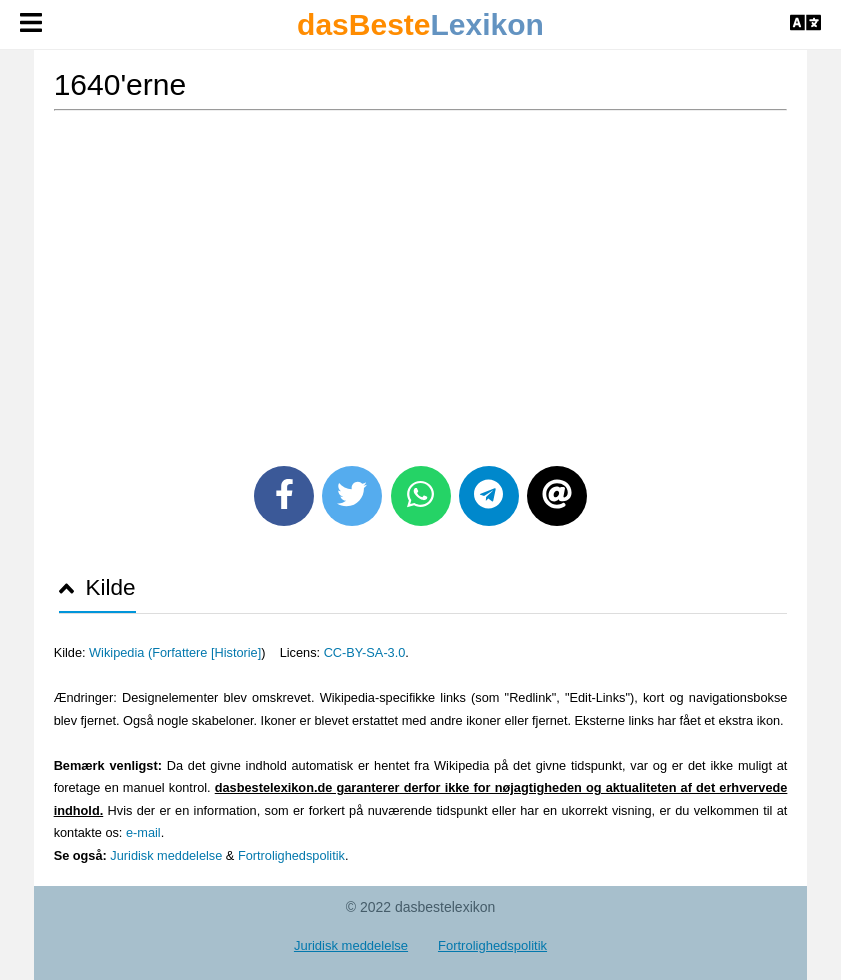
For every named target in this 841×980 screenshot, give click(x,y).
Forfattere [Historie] (206, 652)
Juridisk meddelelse (166, 855)
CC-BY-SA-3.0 (365, 652)
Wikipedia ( (120, 652)
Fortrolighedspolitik (291, 855)
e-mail (143, 832)
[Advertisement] (421, 281)
